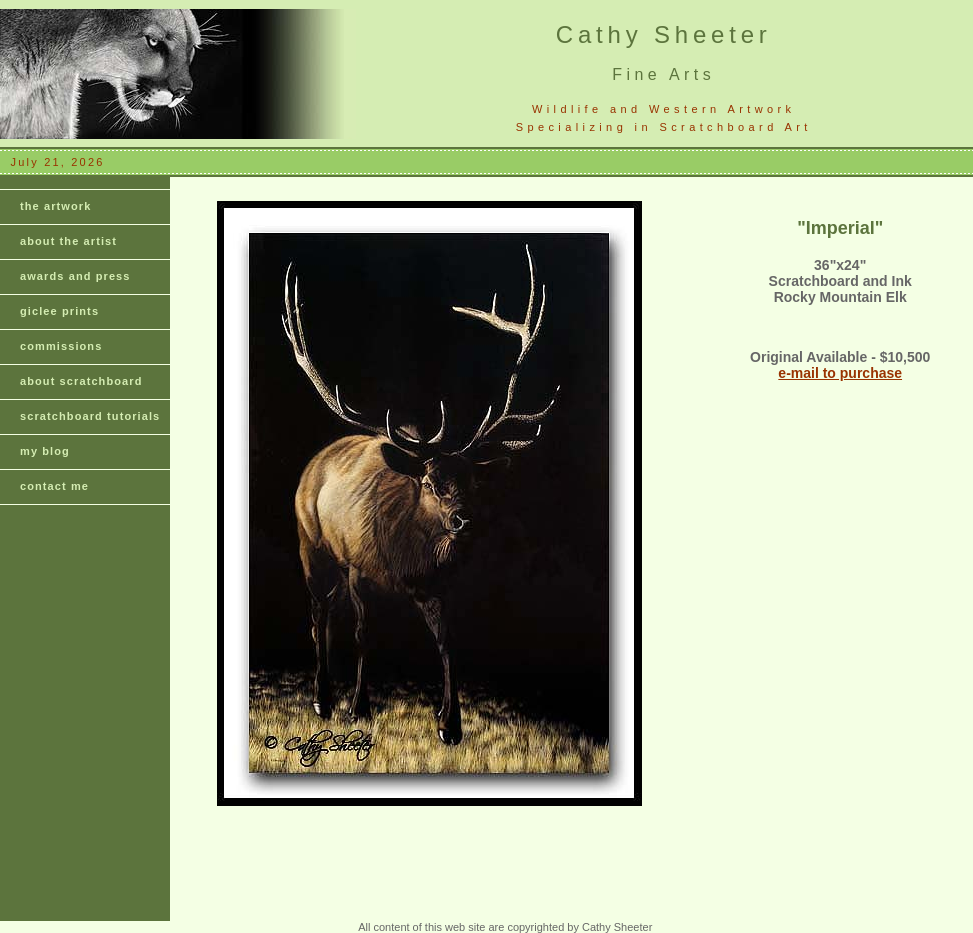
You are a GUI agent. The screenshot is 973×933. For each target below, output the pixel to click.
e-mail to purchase (840, 373)
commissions (61, 346)
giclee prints (59, 311)
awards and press (75, 276)
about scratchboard (81, 381)
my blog (45, 451)
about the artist (68, 241)
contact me (54, 486)
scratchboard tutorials (90, 416)
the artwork (55, 206)
